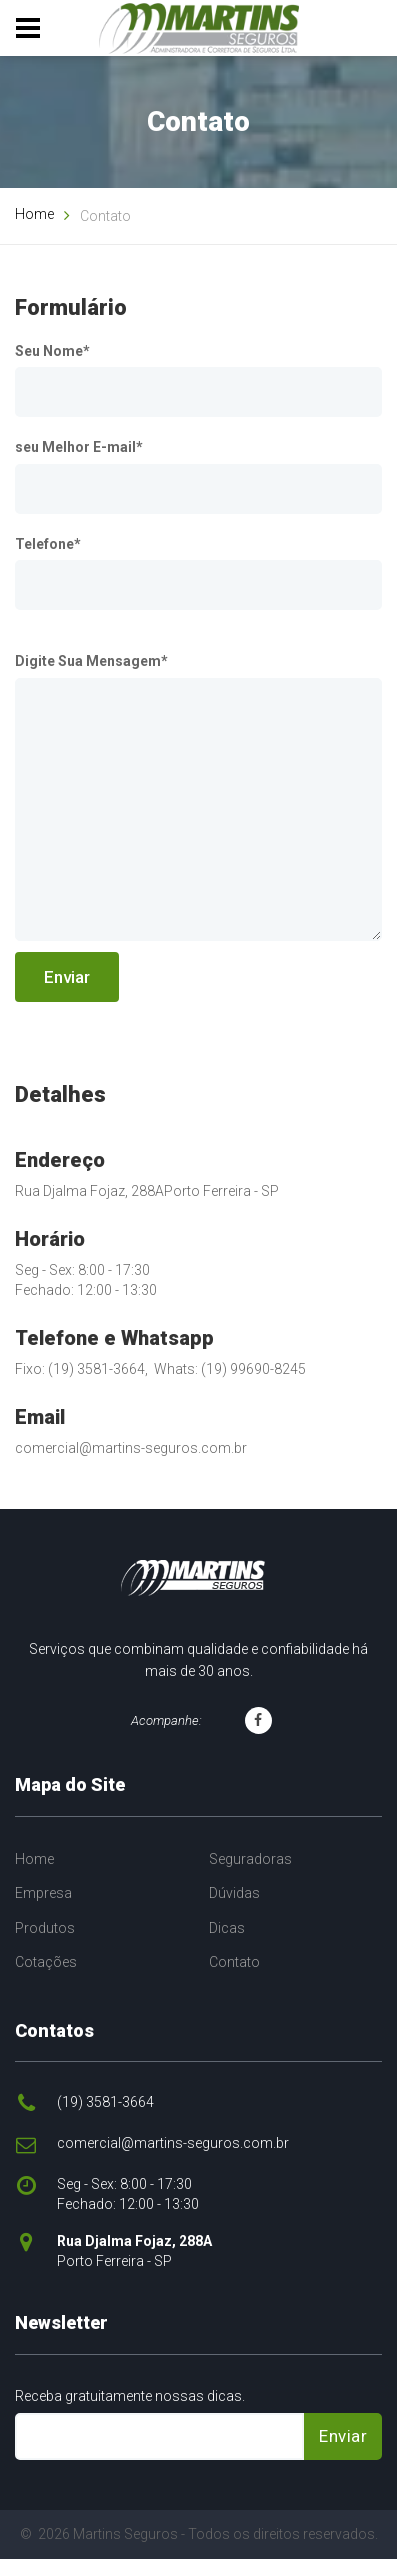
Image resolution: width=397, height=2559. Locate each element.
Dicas (227, 1928)
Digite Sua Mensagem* (91, 661)
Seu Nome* (52, 351)
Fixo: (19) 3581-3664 (80, 1369)
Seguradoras (250, 1859)
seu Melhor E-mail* (79, 447)
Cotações (46, 1962)
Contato (234, 1962)
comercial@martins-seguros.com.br (131, 1448)
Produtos (45, 1928)
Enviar (67, 977)
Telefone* (48, 544)
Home (34, 214)
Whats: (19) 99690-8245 (230, 1369)
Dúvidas (234, 1893)
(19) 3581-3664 (105, 2102)
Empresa (43, 1893)
